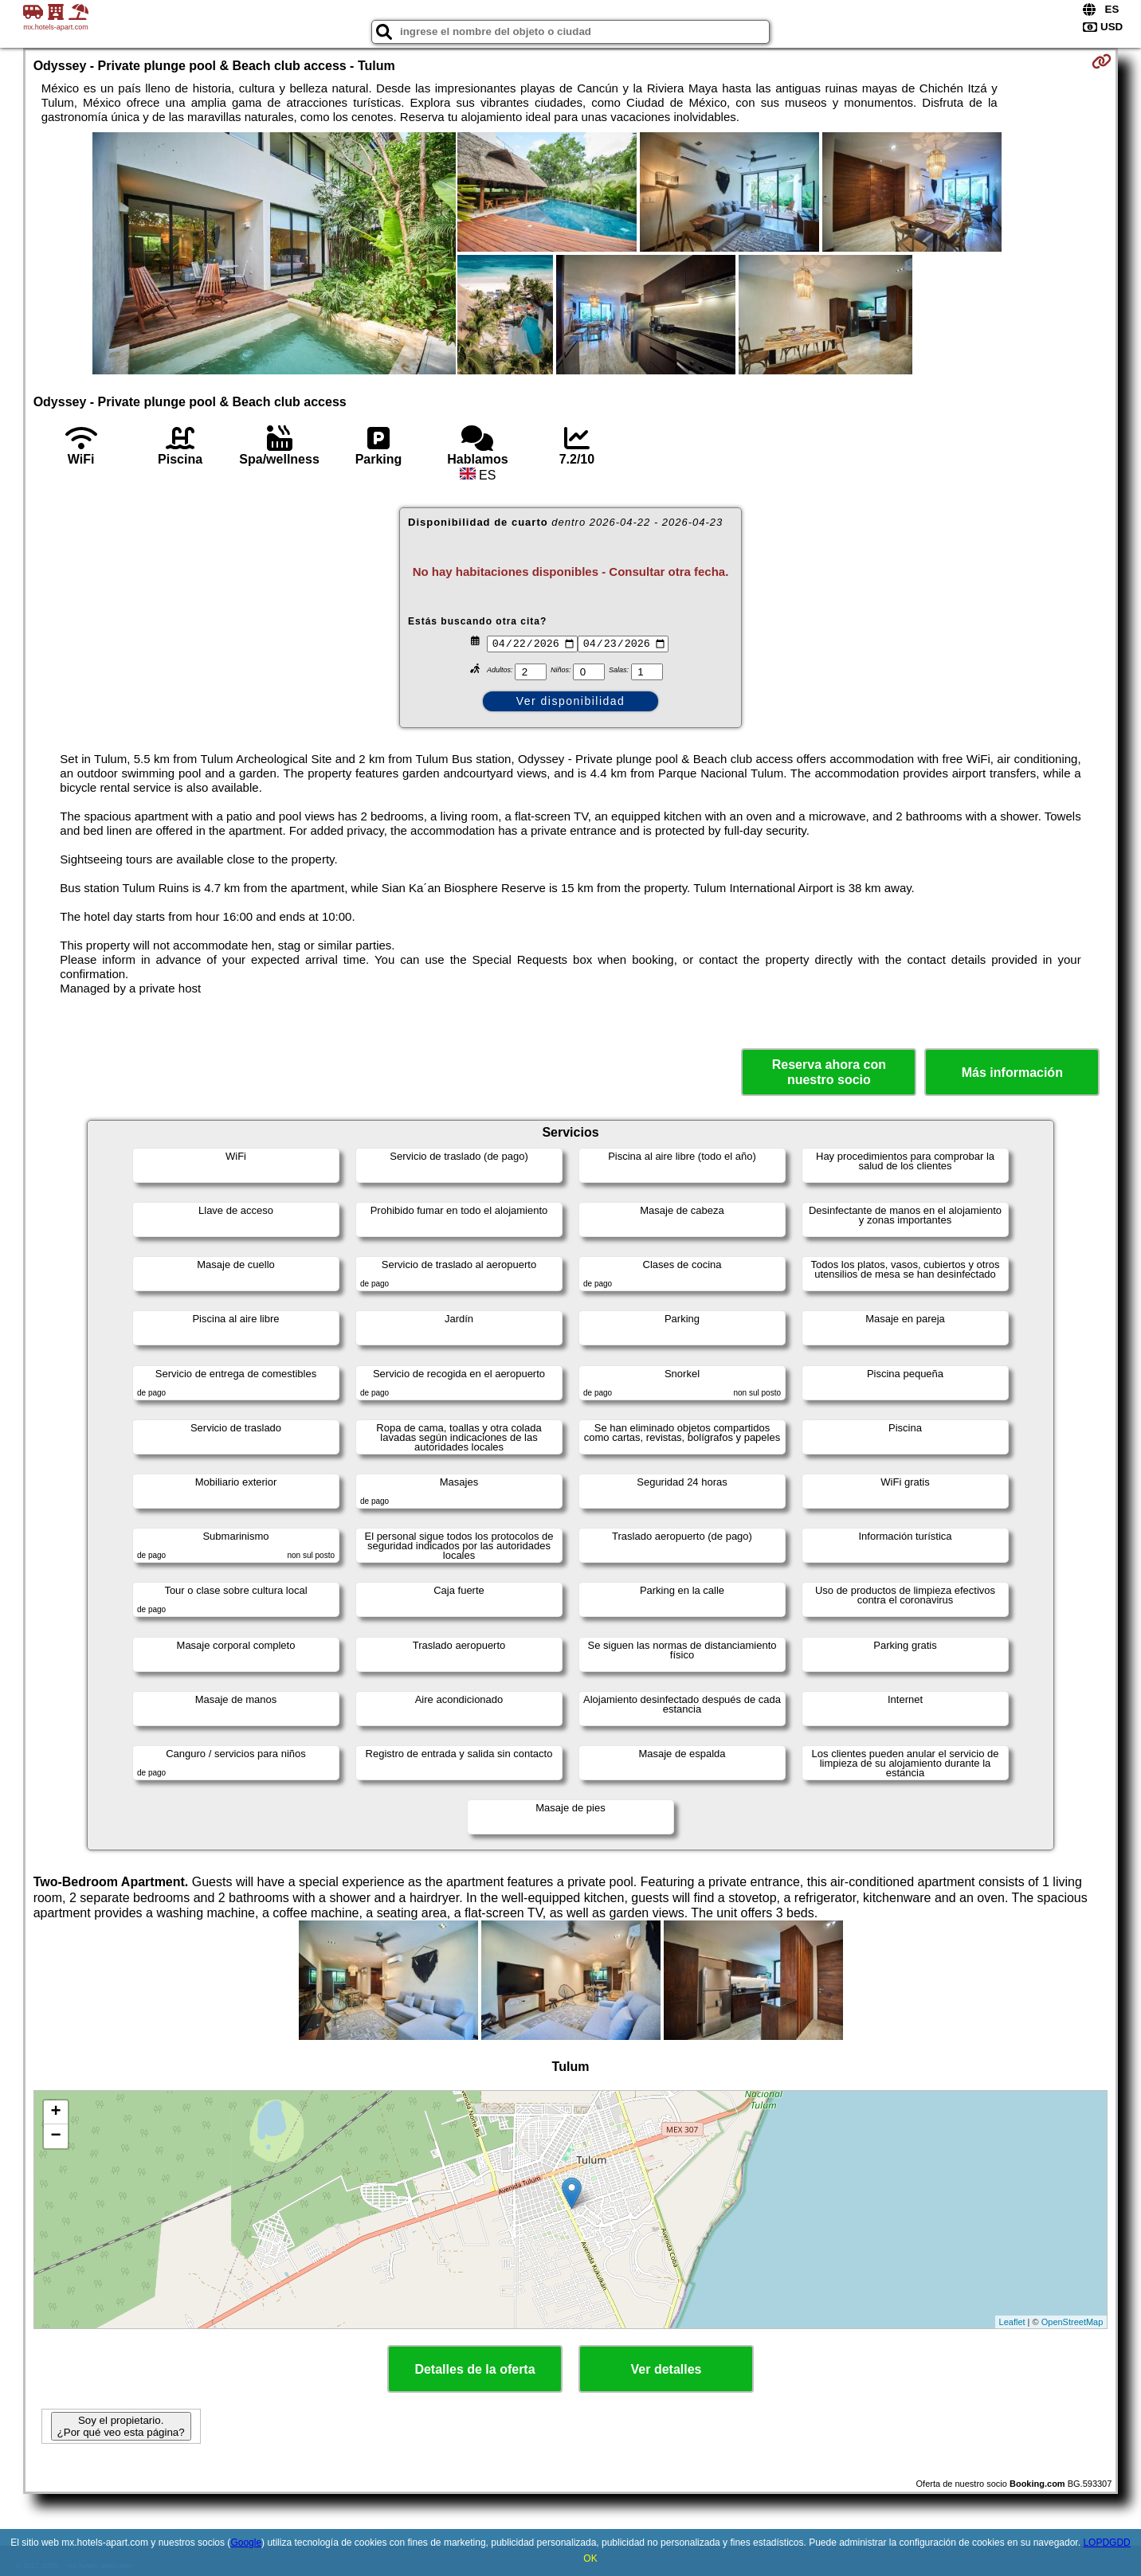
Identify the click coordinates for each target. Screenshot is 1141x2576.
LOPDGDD (1106, 2542)
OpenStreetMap (1072, 2322)
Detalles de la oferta (474, 2369)
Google (245, 2542)
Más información (1012, 1072)
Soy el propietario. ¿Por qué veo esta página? (121, 2426)
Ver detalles (666, 2369)
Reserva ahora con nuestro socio (829, 1072)
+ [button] (56, 2112)
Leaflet (1012, 2322)
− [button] (56, 2136)
